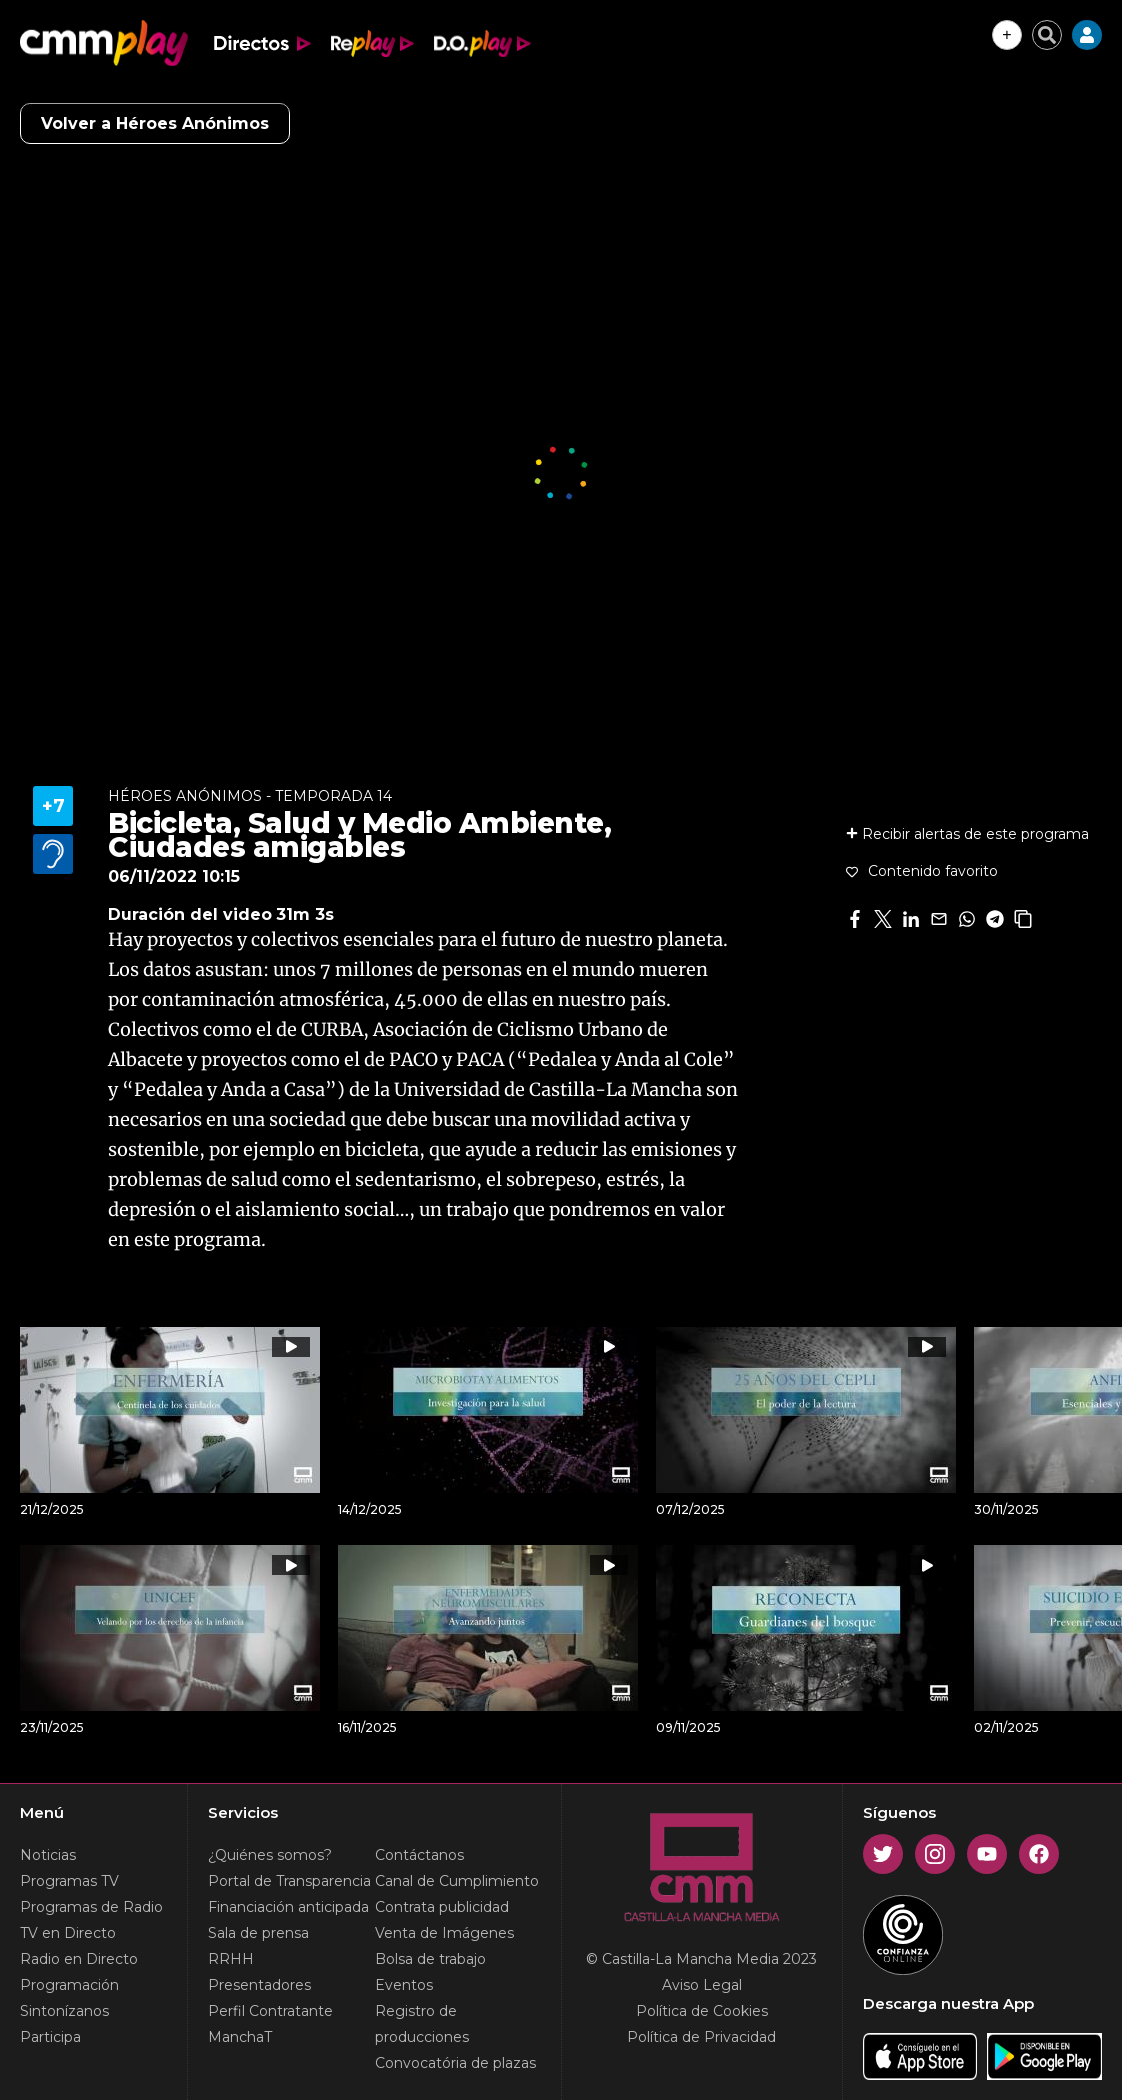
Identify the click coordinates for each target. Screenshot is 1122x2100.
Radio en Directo (79, 1959)
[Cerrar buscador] (1047, 35)
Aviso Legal (702, 1985)
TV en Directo (68, 1933)
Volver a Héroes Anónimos (155, 123)
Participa (50, 2037)
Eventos (404, 1985)
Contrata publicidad (442, 1907)
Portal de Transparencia (289, 1881)
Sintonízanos (64, 2011)
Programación (69, 1985)
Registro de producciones (422, 2024)
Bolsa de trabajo (430, 1959)
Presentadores (259, 1985)
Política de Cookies (702, 2011)
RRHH (231, 1959)
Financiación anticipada (288, 1907)
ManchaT (240, 2037)
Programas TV (69, 1881)
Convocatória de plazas (455, 2063)
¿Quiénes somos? (270, 1855)
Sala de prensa (258, 1933)
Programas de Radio (91, 1907)
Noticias (48, 1855)
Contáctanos (419, 1855)
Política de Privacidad (701, 2037)
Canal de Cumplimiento (457, 1881)
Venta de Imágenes (444, 1933)
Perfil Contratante (270, 2011)
